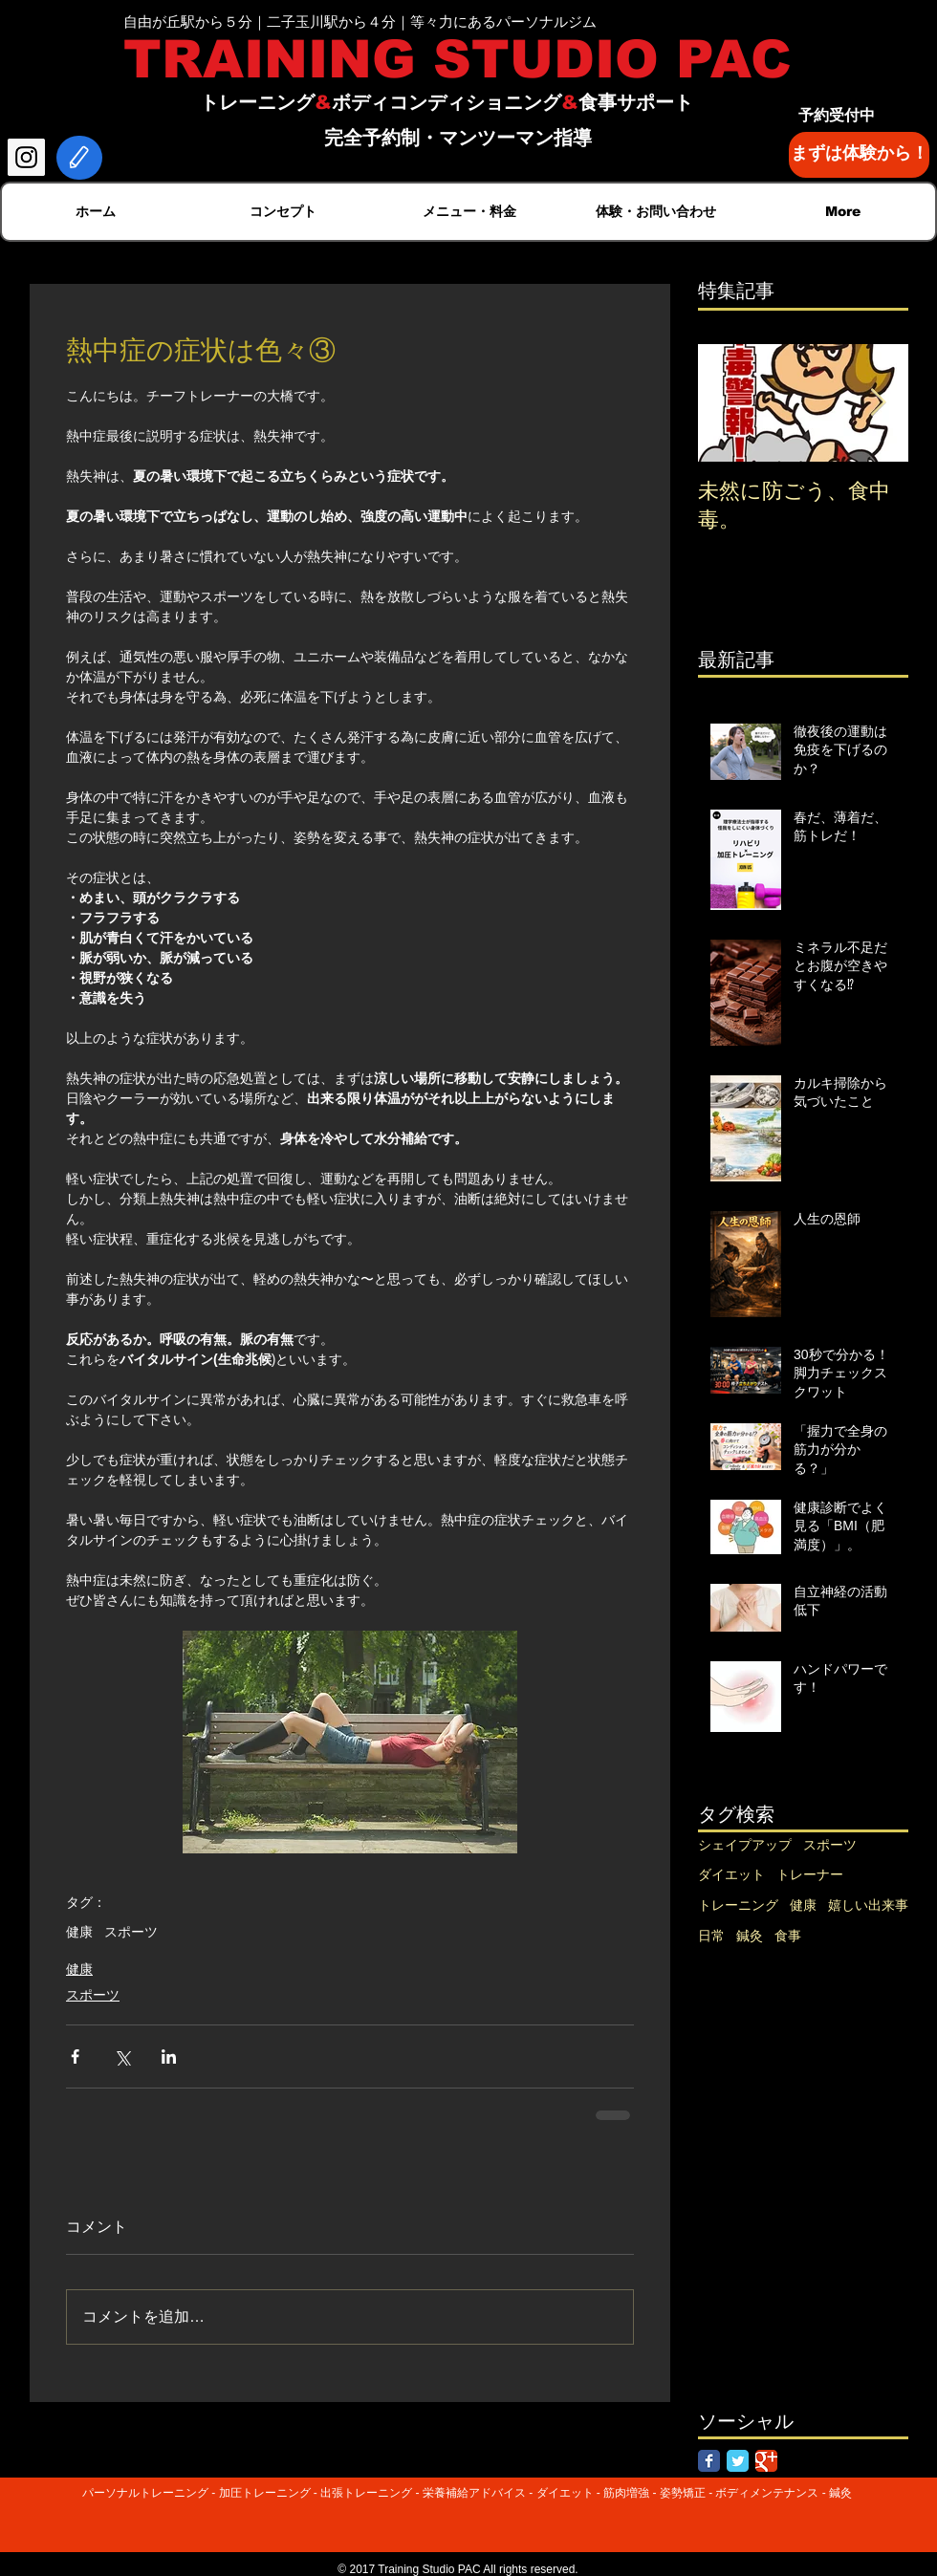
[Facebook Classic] (709, 2461)
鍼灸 (749, 1935)
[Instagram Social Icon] (26, 157)
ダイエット (731, 1874)
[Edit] (79, 158)
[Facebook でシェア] (75, 2056)
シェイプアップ (745, 1844)
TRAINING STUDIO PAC (457, 59)
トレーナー (809, 1874)
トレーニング (738, 1905)
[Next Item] (877, 403)
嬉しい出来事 (868, 1905)
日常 (711, 1935)
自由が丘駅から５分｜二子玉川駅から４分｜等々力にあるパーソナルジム (360, 21)
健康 (79, 1931)
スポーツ (131, 1931)
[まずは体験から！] (859, 155)
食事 (787, 1935)
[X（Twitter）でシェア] (122, 2056)
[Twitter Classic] (738, 2461)
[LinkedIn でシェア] (169, 2056)
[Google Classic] (766, 2461)
